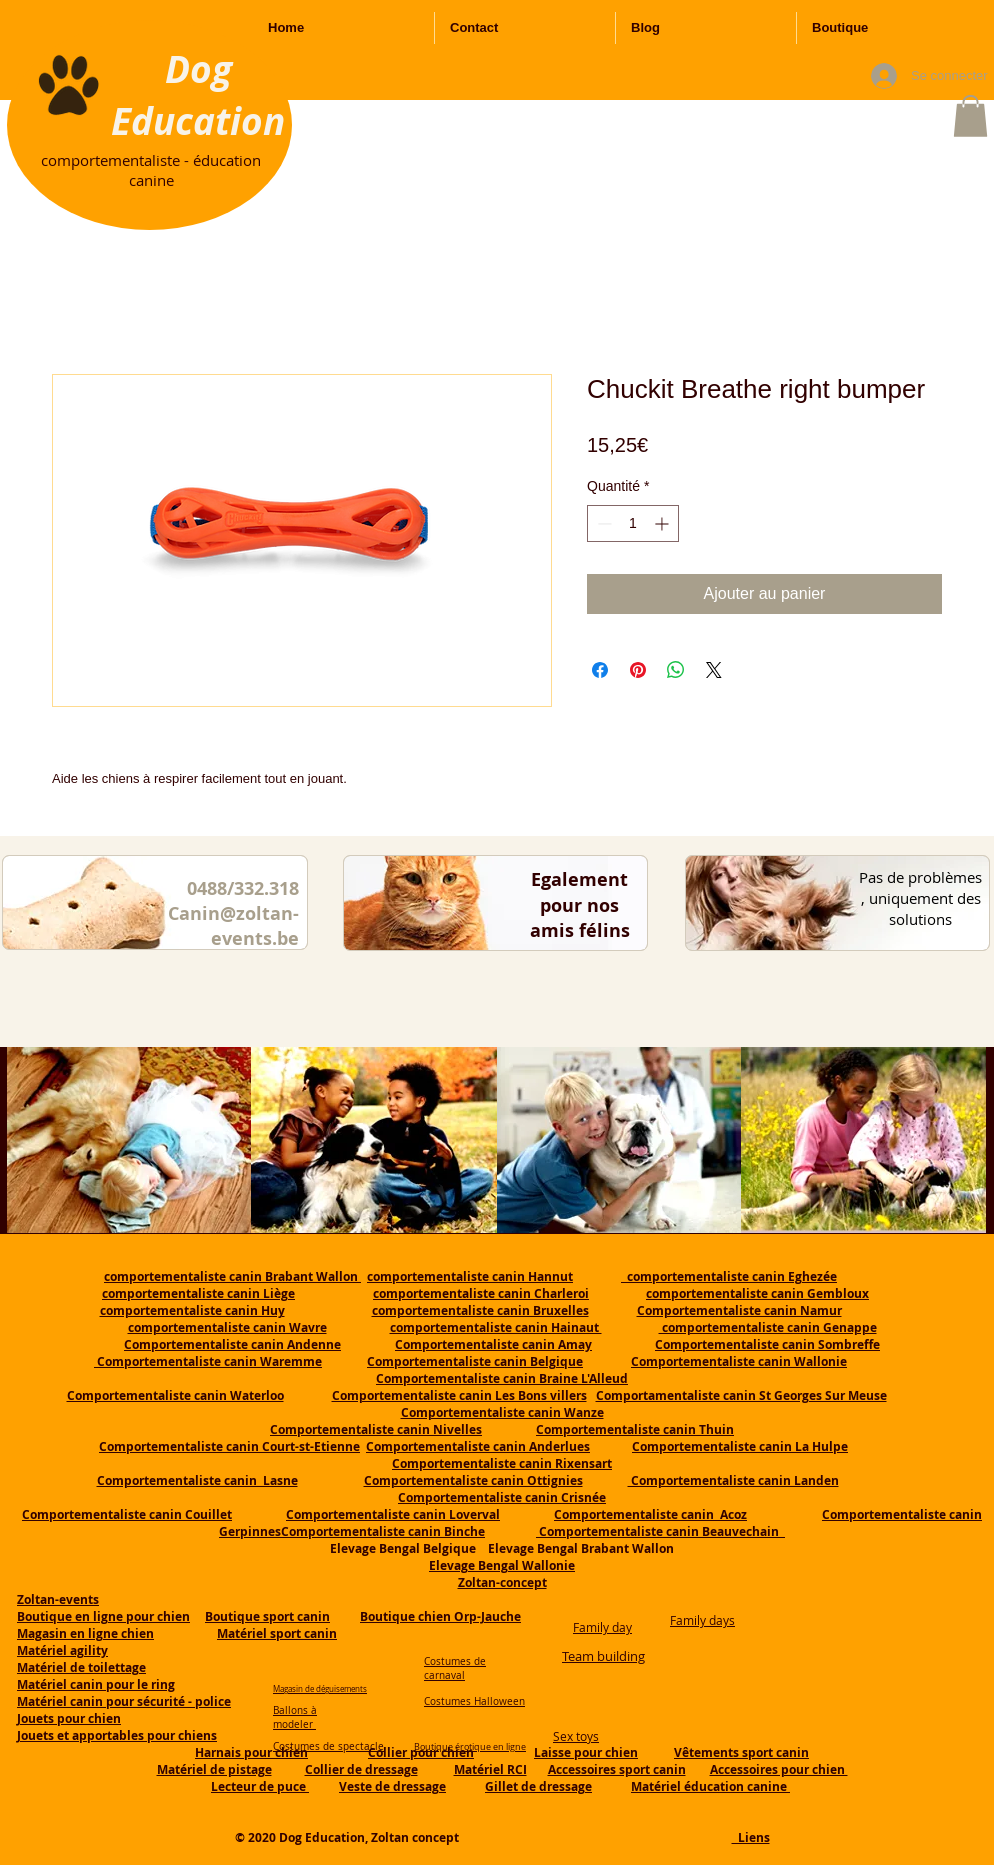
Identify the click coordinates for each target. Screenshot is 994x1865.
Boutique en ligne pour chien (103, 1616)
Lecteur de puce (260, 1786)
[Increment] (663, 523)
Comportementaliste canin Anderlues (478, 1446)
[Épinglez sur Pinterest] (638, 670)
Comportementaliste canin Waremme (209, 1361)
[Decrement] (602, 523)
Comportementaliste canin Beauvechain (660, 1531)
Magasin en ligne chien (85, 1633)
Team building (603, 1656)
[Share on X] (714, 670)
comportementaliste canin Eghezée (729, 1276)
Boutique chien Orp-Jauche (440, 1616)
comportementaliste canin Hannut (470, 1276)
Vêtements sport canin (741, 1752)
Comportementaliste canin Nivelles (376, 1429)
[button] (970, 116)
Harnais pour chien (251, 1752)
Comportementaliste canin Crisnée (502, 1497)
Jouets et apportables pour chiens (117, 1735)
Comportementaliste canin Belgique (475, 1361)
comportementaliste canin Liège (198, 1293)
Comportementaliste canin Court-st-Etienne (229, 1446)
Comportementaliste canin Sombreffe (767, 1344)
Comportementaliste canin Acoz (650, 1514)
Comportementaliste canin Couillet (127, 1514)
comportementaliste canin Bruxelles (480, 1310)
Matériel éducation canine (710, 1786)
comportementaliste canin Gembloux (757, 1293)
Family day (602, 1627)
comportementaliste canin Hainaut (496, 1327)
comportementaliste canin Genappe (768, 1327)
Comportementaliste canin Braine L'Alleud (502, 1378)
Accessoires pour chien (779, 1769)
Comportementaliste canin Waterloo (175, 1395)
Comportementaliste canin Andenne (232, 1344)
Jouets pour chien (69, 1718)
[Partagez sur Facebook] (600, 670)
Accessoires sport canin (617, 1769)
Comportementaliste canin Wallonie (739, 1361)
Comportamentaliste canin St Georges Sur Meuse (741, 1395)
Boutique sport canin (267, 1616)
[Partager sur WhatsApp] (676, 670)
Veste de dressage (392, 1786)
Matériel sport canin (277, 1633)
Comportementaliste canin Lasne (197, 1480)
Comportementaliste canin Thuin (635, 1429)
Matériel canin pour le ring (96, 1684)
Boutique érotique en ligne (470, 1747)
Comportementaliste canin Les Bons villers (459, 1395)
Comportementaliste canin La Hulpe (740, 1446)
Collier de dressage (361, 1769)
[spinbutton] (633, 523)
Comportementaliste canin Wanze (502, 1412)
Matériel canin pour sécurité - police (124, 1701)
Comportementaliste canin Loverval (393, 1514)
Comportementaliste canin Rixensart (502, 1463)
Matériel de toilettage (81, 1667)
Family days (702, 1620)
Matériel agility (62, 1650)
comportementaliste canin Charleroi (481, 1293)
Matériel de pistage (214, 1769)
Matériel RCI (490, 1769)
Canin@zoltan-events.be (233, 926)
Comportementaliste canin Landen (733, 1480)
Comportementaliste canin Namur (739, 1310)
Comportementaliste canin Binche (383, 1531)
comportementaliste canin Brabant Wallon (232, 1276)
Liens (751, 1837)
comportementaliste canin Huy (192, 1310)
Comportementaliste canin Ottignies (473, 1480)
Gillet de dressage (538, 1786)
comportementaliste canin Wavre (227, 1327)
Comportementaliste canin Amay (493, 1344)
